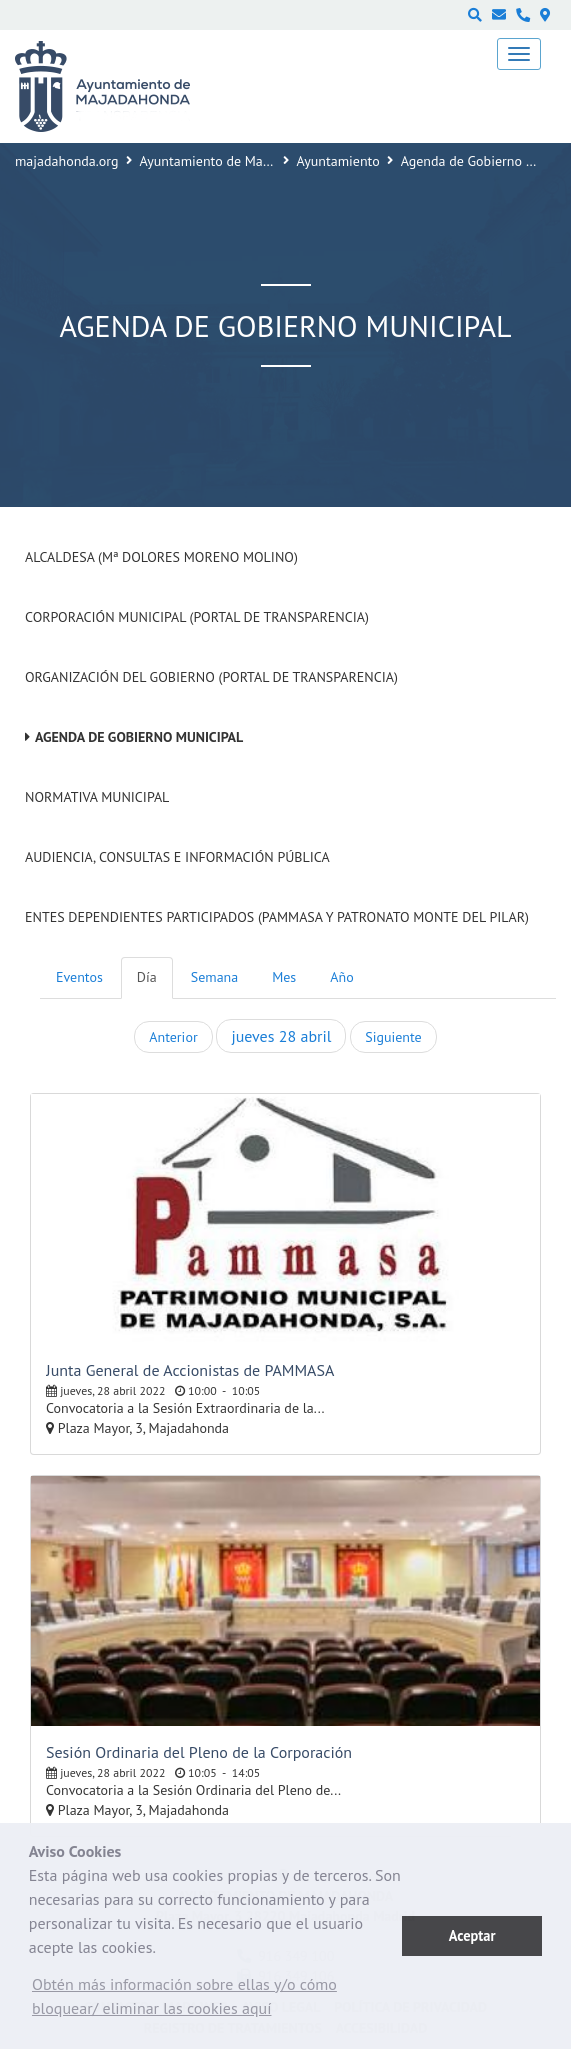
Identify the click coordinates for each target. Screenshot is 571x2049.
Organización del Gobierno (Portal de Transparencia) (211, 677)
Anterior (173, 1037)
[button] (215, 2001)
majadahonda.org (67, 161)
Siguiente (393, 1037)
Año (341, 977)
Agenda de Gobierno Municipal (139, 737)
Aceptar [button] (472, 1935)
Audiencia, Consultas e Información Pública (177, 857)
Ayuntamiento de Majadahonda (233, 161)
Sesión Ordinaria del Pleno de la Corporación (199, 1752)
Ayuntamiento (338, 161)
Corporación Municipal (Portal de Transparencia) (197, 617)
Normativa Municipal (97, 797)
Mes (284, 977)
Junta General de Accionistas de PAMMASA (190, 1370)
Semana (214, 977)
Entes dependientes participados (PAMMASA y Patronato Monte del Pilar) (277, 917)
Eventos (79, 977)
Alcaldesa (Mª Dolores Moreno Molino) (161, 557)
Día (147, 977)
